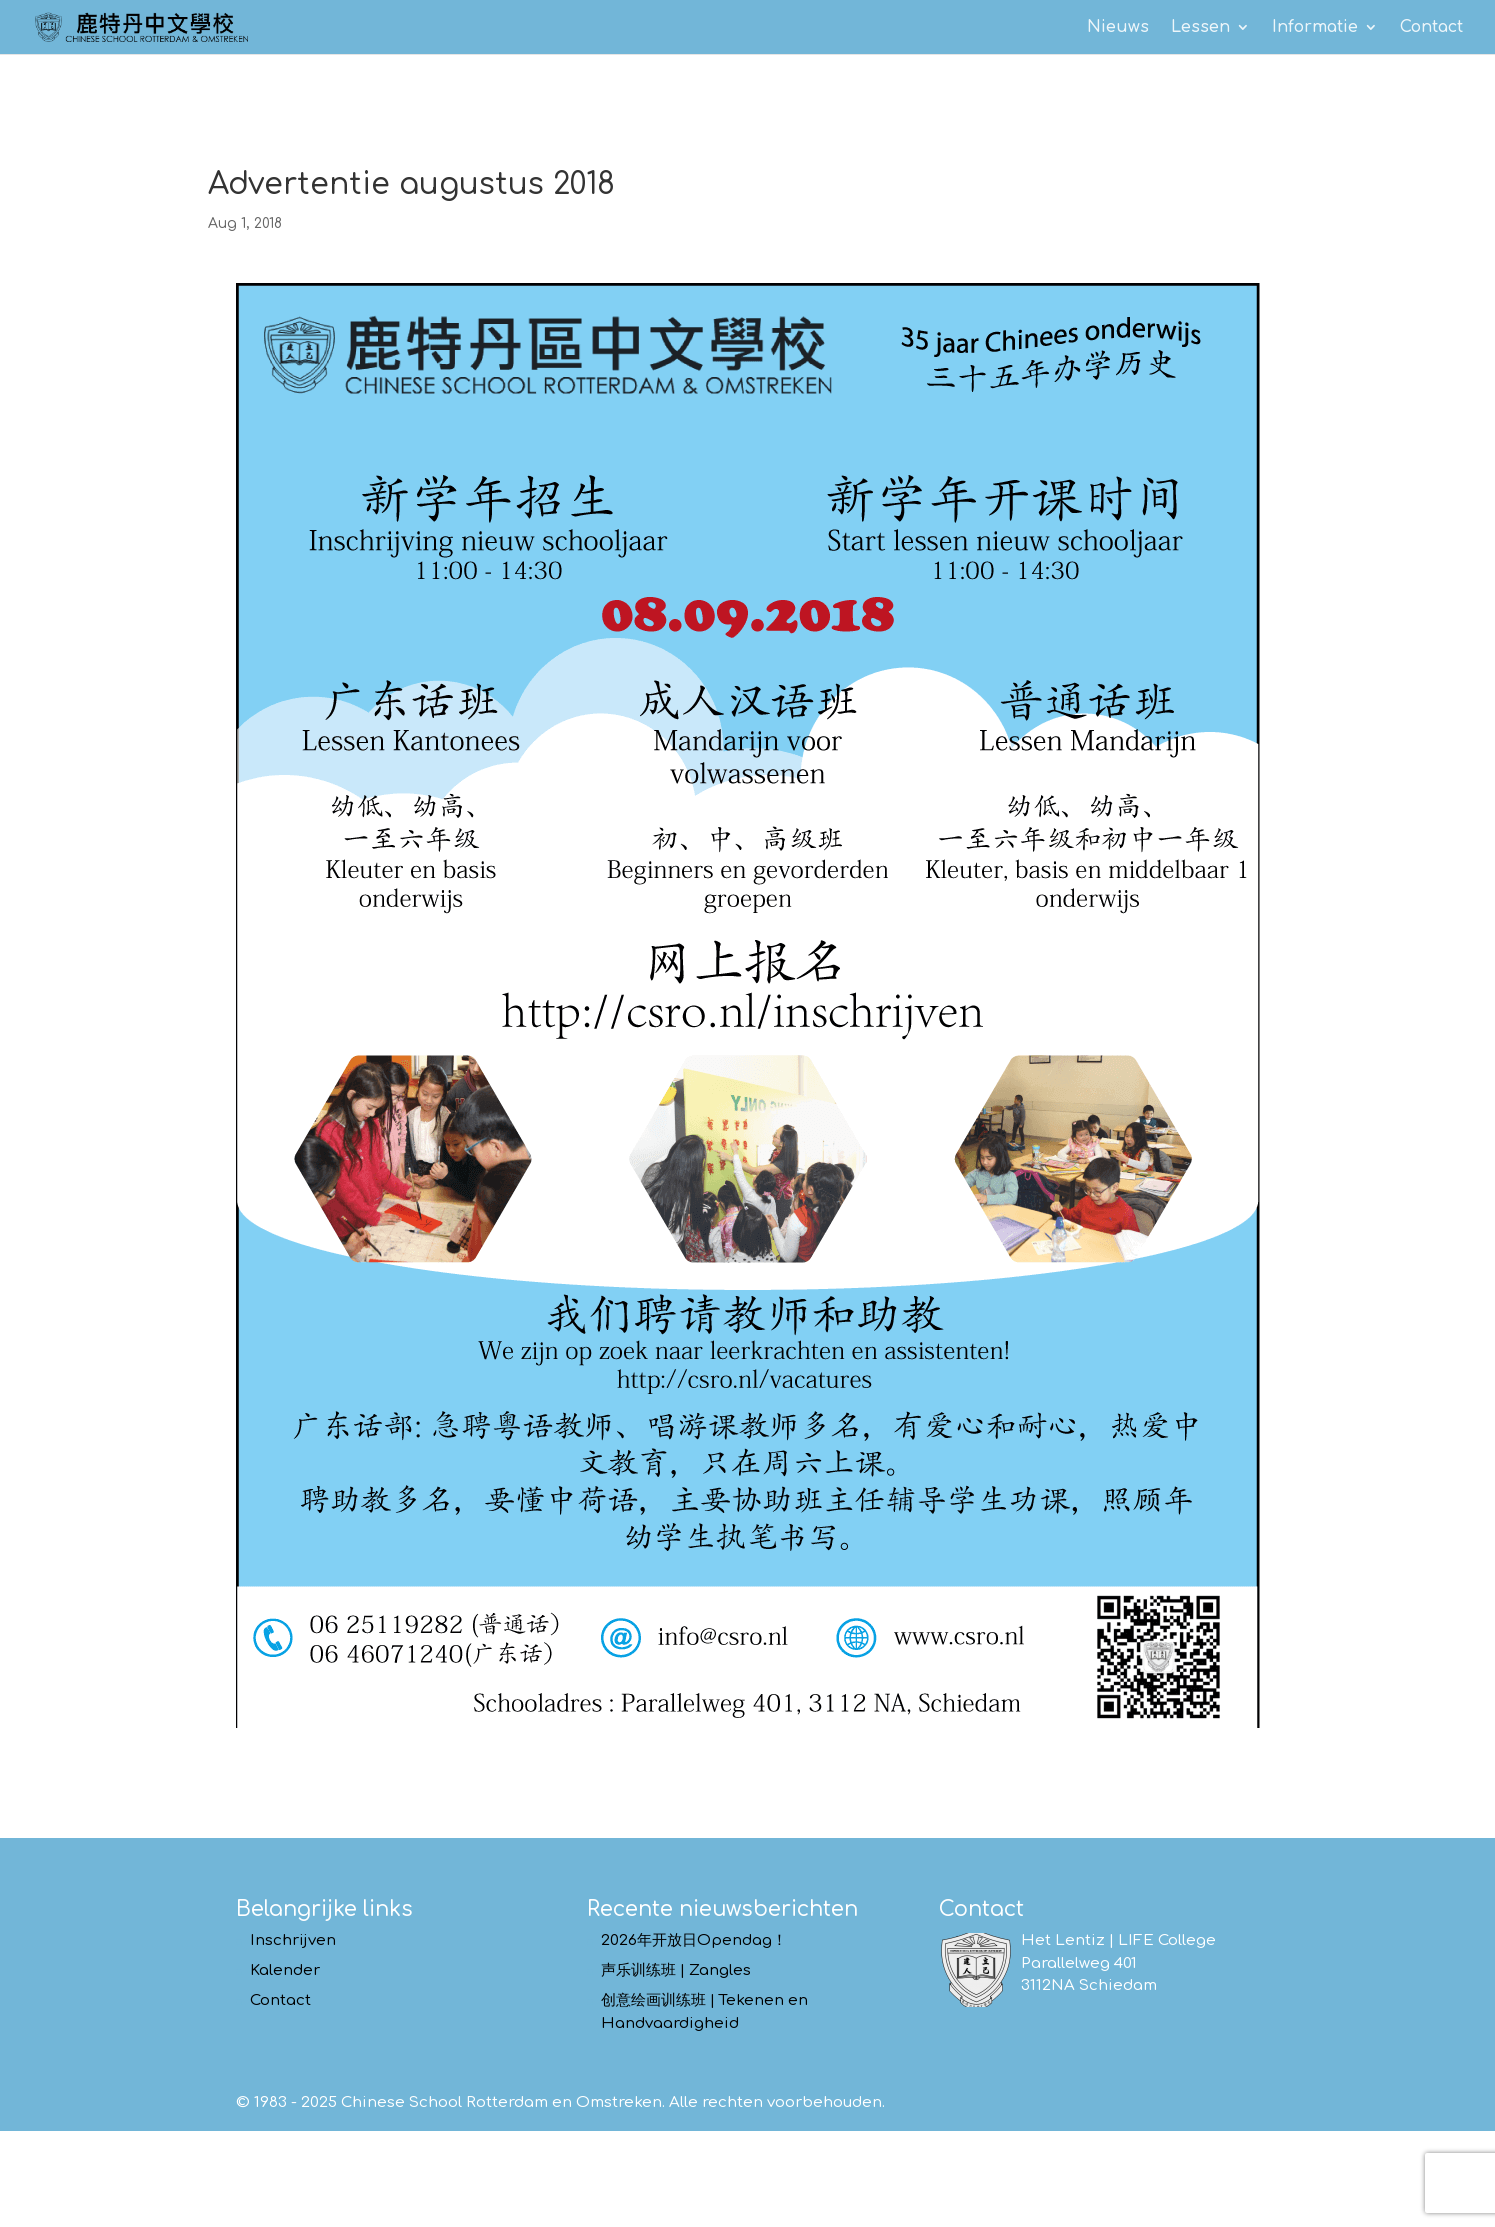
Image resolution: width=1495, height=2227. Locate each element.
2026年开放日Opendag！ (694, 1940)
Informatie (1315, 28)
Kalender (285, 1970)
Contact (1431, 28)
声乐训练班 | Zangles (676, 1970)
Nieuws (1118, 28)
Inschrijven (293, 1940)
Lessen (1200, 28)
